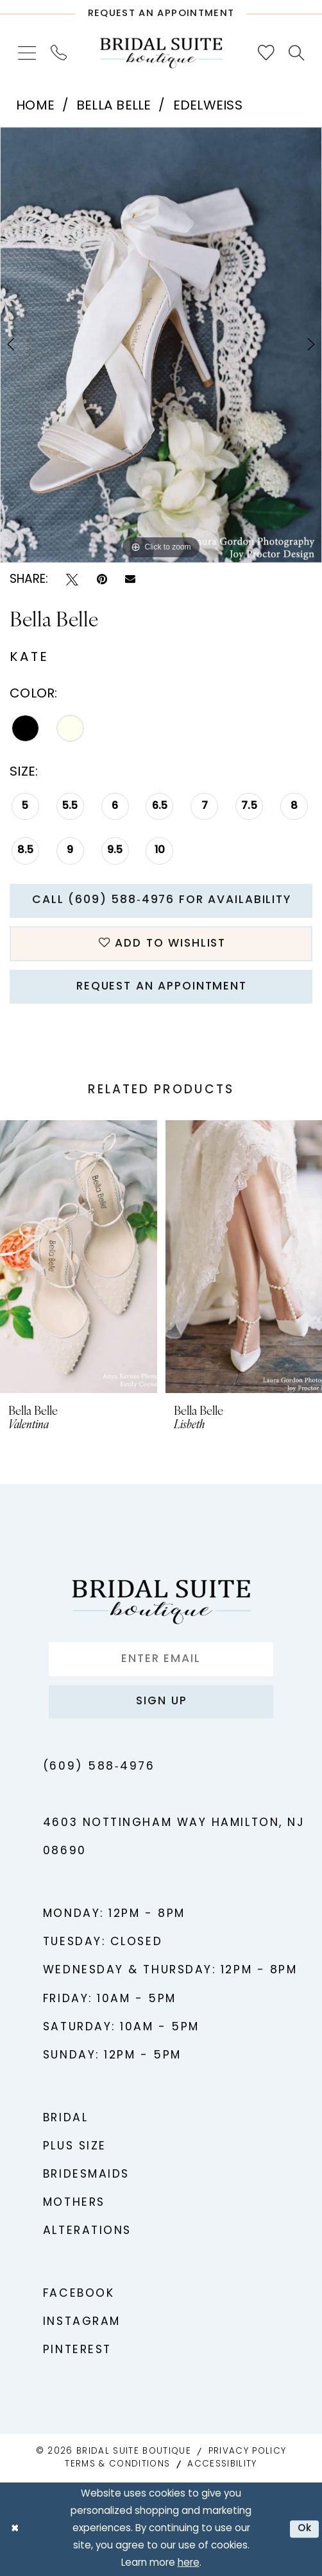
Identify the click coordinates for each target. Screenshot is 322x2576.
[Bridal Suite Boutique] (161, 53)
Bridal (65, 2118)
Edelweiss (207, 106)
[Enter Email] (161, 1659)
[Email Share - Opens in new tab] (130, 580)
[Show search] (297, 53)
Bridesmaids (86, 2174)
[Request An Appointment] (161, 10)
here (188, 2563)
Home (35, 106)
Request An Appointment (161, 986)
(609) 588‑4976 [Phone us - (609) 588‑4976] (99, 1766)
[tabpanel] (161, 344)
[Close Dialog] (14, 2529)
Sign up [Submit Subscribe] (161, 1701)
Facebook (78, 2293)
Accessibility (222, 2464)
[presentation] (78, 1257)
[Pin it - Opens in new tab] (102, 580)
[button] (27, 53)
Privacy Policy (247, 2451)
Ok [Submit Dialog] (305, 2529)
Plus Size (74, 2146)
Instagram (82, 2322)
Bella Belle (113, 106)
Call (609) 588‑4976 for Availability (161, 900)
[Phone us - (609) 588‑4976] (58, 53)
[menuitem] (27, 53)
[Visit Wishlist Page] (266, 53)
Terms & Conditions (117, 2464)
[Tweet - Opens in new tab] (72, 580)
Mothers (74, 2202)
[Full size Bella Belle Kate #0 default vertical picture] (161, 344)
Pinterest (77, 2350)
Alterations (87, 2231)
